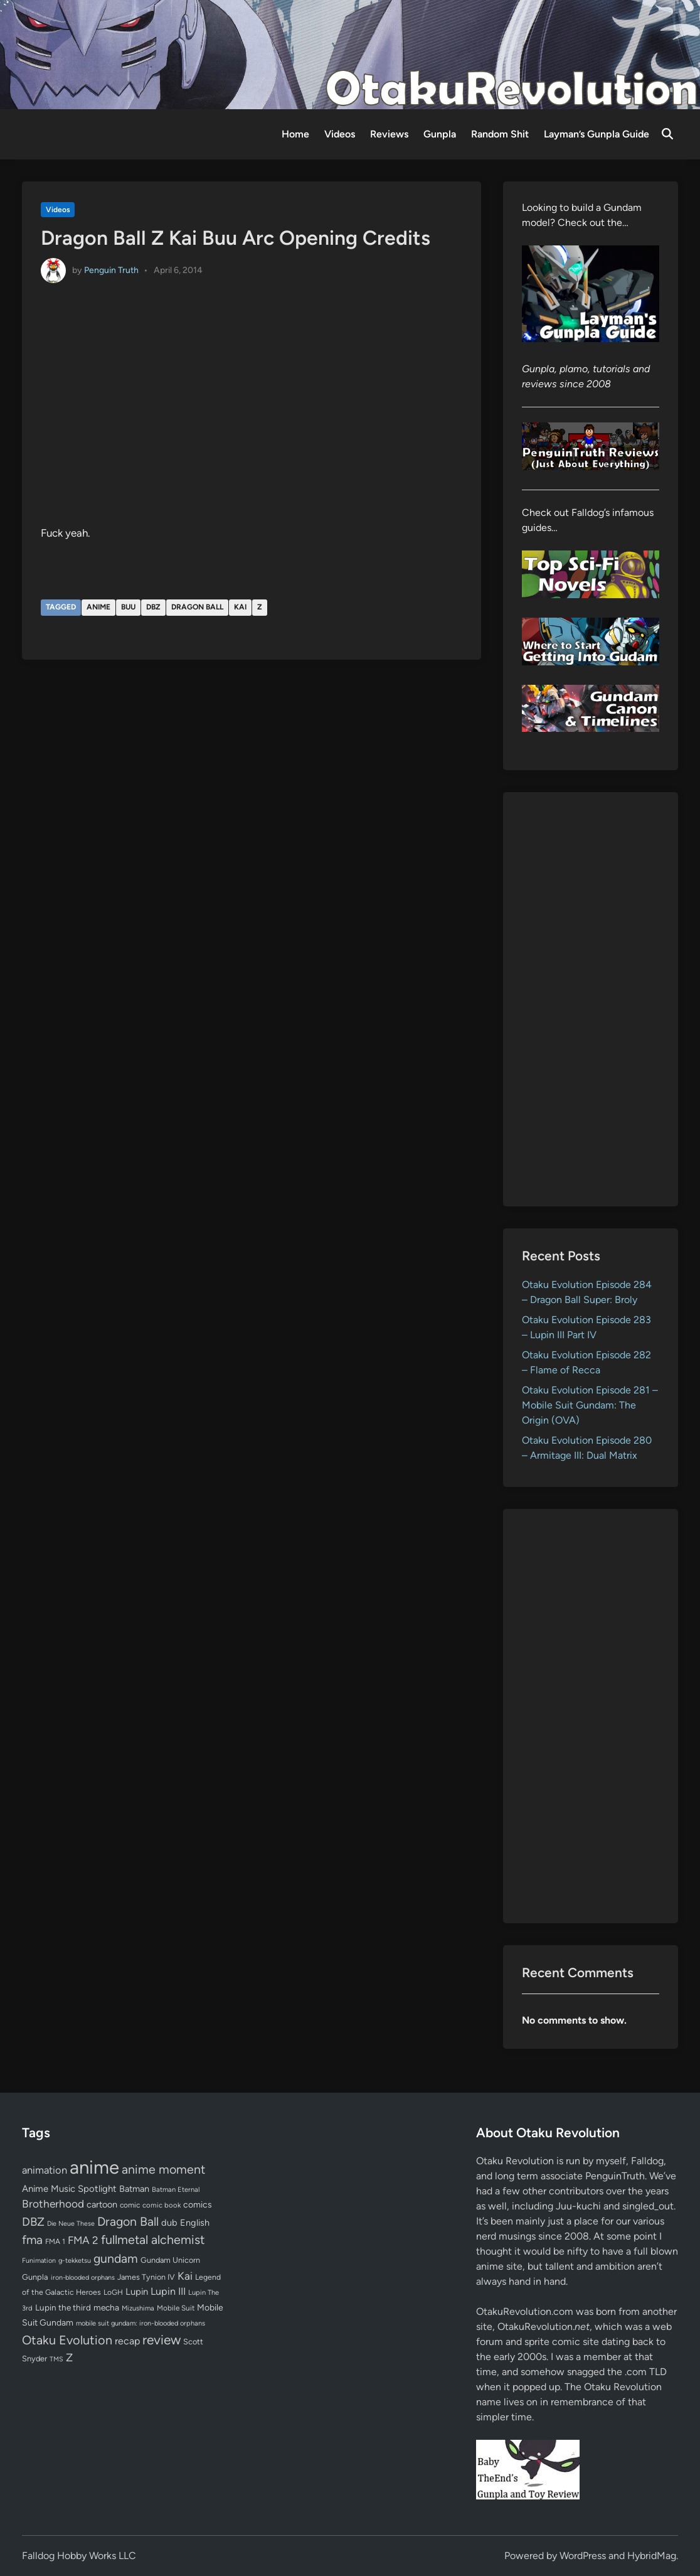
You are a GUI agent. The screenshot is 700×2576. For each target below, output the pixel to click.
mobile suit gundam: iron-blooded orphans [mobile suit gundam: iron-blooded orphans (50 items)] (140, 2323)
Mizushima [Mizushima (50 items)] (138, 2308)
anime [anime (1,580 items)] (94, 2167)
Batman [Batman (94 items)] (134, 2188)
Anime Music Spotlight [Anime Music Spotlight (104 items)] (69, 2188)
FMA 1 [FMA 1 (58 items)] (55, 2241)
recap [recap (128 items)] (127, 2341)
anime (98, 607)
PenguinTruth (615, 2176)
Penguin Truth (111, 269)
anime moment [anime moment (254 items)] (163, 2169)
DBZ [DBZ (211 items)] (33, 2221)
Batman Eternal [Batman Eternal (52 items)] (175, 2189)
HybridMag (651, 2556)
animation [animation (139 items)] (44, 2170)
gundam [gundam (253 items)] (115, 2258)
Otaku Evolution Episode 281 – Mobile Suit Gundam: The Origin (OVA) (590, 1405)
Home (295, 134)
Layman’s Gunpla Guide (596, 134)
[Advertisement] (590, 999)
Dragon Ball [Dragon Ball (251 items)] (128, 2221)
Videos (339, 134)
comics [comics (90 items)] (197, 2204)
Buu (128, 607)
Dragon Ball (197, 607)
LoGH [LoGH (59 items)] (113, 2292)
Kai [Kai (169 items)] (185, 2275)
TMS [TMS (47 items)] (56, 2359)
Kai (240, 607)
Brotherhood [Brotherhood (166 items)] (53, 2204)
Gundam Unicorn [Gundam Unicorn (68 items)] (170, 2260)
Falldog (647, 2161)
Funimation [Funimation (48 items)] (39, 2261)
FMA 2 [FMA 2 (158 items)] (83, 2240)
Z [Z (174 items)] (69, 2357)
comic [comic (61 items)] (130, 2205)
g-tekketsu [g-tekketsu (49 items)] (74, 2261)
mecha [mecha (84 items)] (106, 2307)
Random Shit (500, 134)
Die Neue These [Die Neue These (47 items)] (71, 2223)
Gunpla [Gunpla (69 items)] (35, 2277)
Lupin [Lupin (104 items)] (136, 2291)
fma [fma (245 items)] (32, 2240)
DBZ (153, 607)
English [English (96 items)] (194, 2222)
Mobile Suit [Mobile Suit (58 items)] (175, 2308)
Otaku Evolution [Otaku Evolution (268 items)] (67, 2340)
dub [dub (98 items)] (169, 2222)
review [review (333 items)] (161, 2340)
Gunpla (439, 134)
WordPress (582, 2556)
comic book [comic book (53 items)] (161, 2205)
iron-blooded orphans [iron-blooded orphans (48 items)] (83, 2277)
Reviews (389, 134)
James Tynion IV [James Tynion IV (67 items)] (146, 2277)
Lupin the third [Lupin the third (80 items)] (63, 2307)
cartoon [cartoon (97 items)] (102, 2204)
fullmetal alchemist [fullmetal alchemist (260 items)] (152, 2239)
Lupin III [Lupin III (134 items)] (168, 2291)
